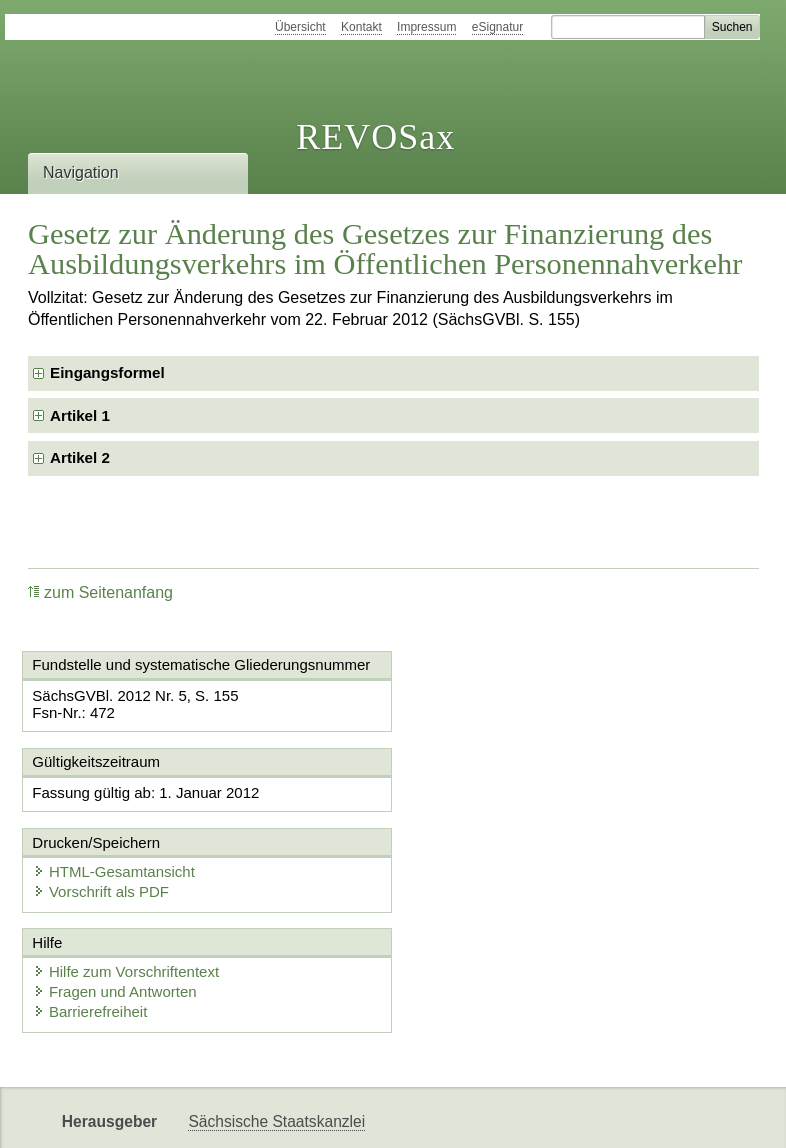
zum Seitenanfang (100, 592)
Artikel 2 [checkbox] (80, 457)
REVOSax (375, 137)
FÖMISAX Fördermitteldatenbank (303, 1115)
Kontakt (361, 27)
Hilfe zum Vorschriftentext (127, 891)
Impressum (426, 27)
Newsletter (476, 1115)
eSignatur (497, 27)
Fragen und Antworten (116, 911)
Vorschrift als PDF (485, 811)
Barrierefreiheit (91, 931)
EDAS (668, 1115)
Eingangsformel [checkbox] (107, 372)
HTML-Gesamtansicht (498, 791)
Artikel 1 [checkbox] (80, 415)
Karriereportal (579, 1115)
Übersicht (300, 27)
